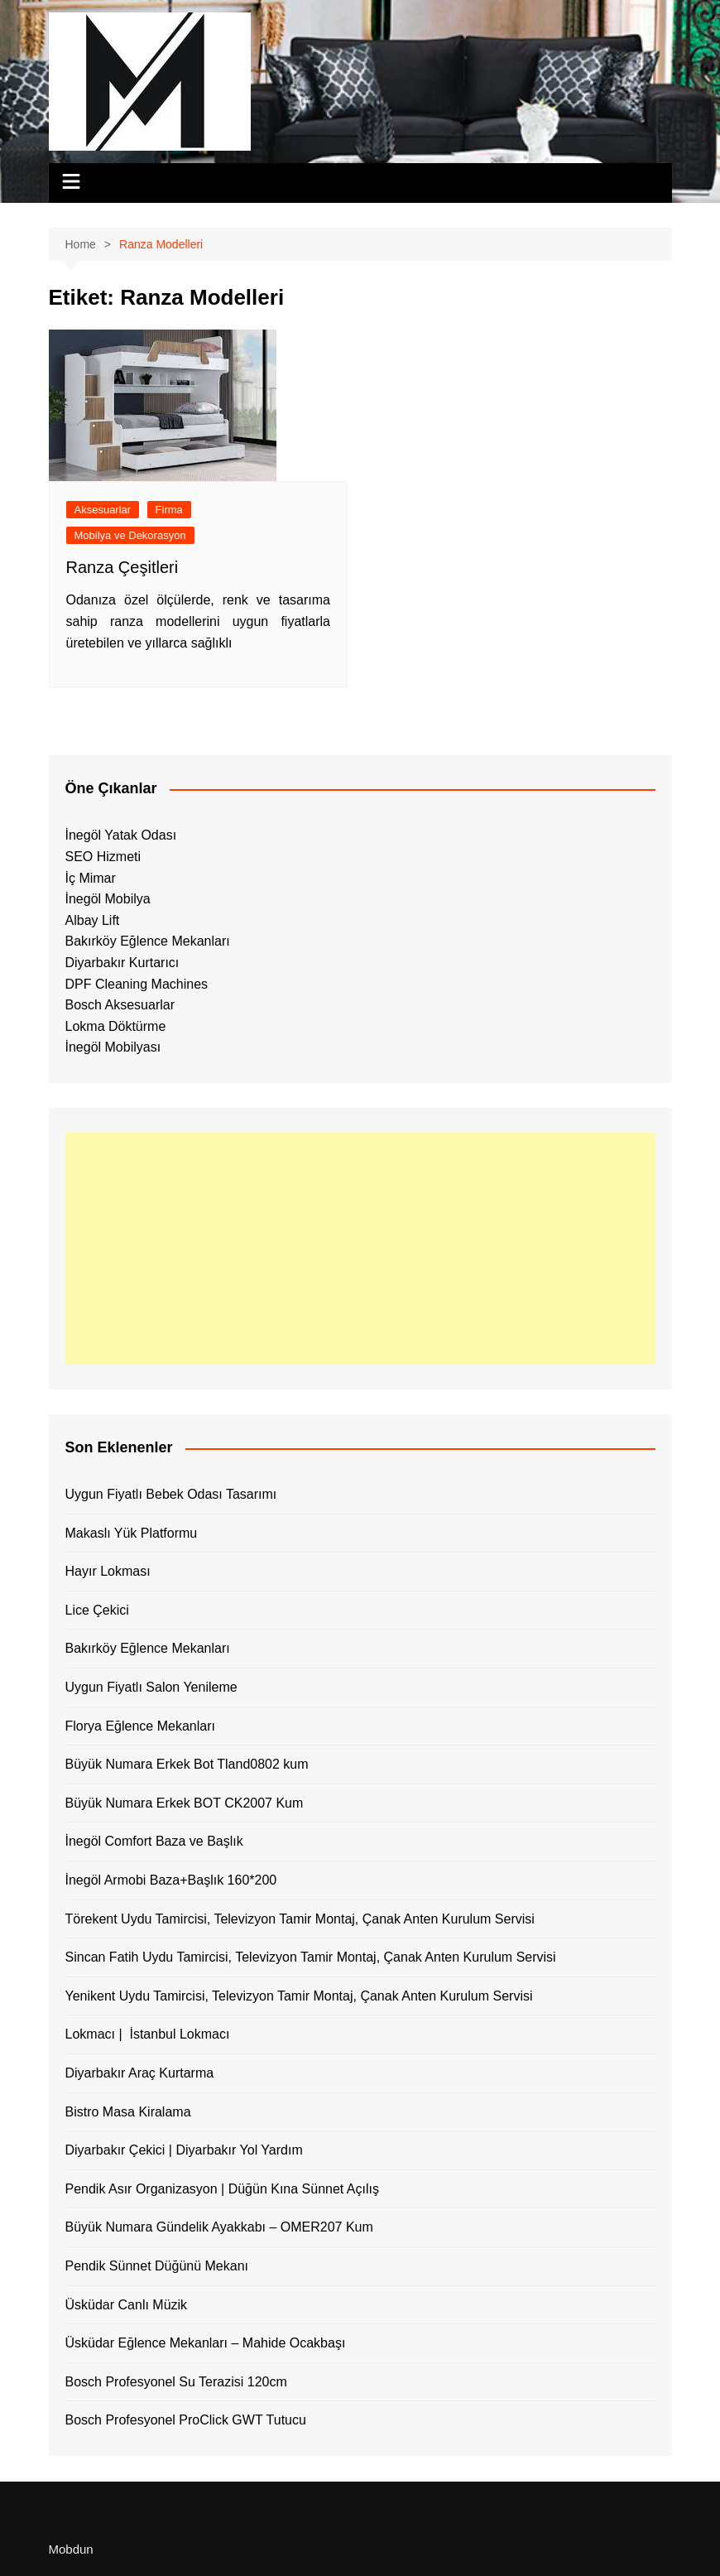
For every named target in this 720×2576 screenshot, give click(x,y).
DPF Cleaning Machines (137, 984)
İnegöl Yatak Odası (121, 835)
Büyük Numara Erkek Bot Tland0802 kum (187, 1764)
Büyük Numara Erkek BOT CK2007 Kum (184, 1803)
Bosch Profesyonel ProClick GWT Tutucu (185, 2420)
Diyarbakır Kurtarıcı (122, 963)
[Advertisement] (360, 1249)
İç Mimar (90, 878)
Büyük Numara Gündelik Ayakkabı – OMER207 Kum (219, 2227)
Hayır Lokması (108, 1571)
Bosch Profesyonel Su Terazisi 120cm (176, 2382)
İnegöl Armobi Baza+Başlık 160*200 (171, 1880)
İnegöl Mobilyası (113, 1047)
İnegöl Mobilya (108, 899)
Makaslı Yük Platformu (131, 1533)
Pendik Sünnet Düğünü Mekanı (156, 2266)
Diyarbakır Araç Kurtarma (139, 2073)
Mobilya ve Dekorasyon (130, 535)
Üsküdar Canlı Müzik (126, 2305)
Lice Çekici (97, 1610)
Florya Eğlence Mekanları (140, 1726)
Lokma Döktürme (115, 1026)
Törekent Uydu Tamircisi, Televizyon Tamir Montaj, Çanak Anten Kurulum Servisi (300, 1919)
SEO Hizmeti (103, 857)
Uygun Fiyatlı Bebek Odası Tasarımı (171, 1494)
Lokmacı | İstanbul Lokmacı (147, 2034)
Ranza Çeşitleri (122, 567)
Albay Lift (92, 920)
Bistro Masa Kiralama (128, 2112)
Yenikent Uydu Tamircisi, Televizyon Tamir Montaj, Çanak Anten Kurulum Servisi (299, 1996)
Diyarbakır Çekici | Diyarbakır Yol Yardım (184, 2150)
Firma (169, 509)
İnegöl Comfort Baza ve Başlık (154, 1841)
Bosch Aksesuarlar (120, 1005)
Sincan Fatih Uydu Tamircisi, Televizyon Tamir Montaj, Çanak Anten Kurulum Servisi (310, 1957)
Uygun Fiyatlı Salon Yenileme (151, 1687)
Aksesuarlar (103, 509)
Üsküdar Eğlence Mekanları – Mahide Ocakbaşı (205, 2343)
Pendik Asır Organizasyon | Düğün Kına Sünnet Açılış (222, 2189)
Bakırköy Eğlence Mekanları (147, 941)
